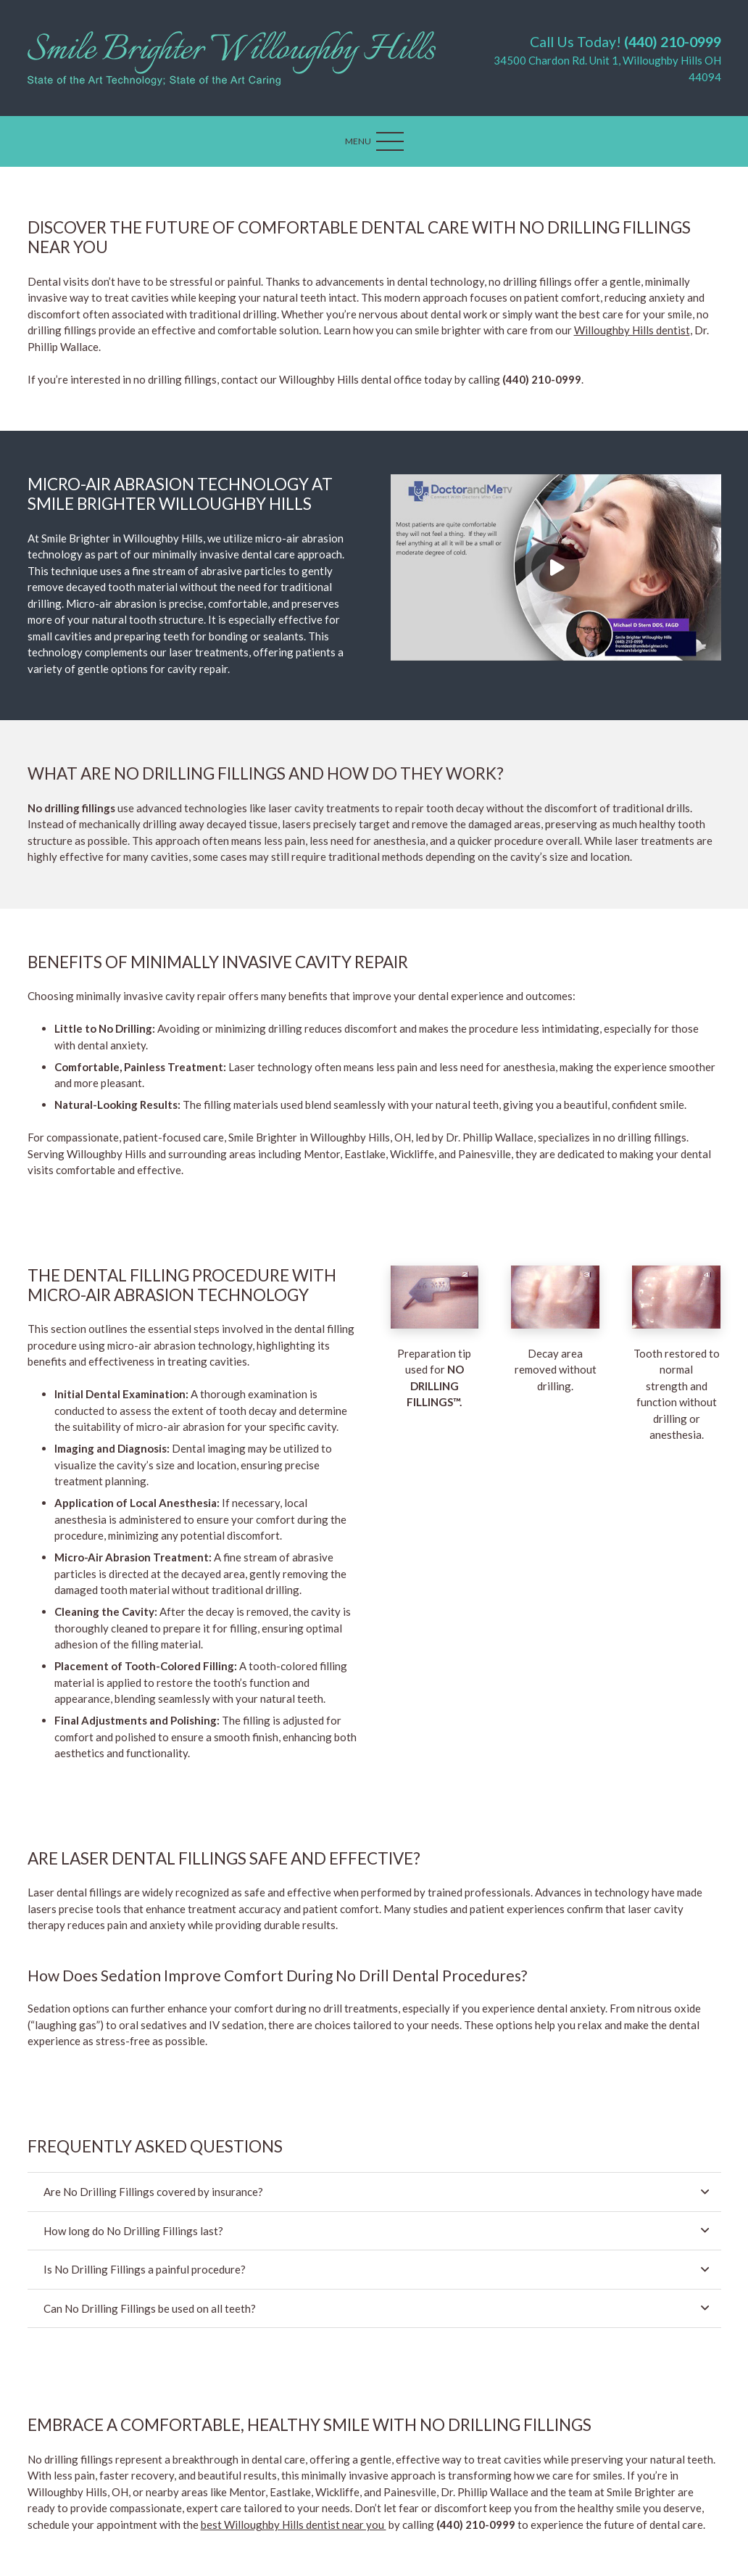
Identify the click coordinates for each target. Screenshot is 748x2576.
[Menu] (374, 141)
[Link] (232, 58)
